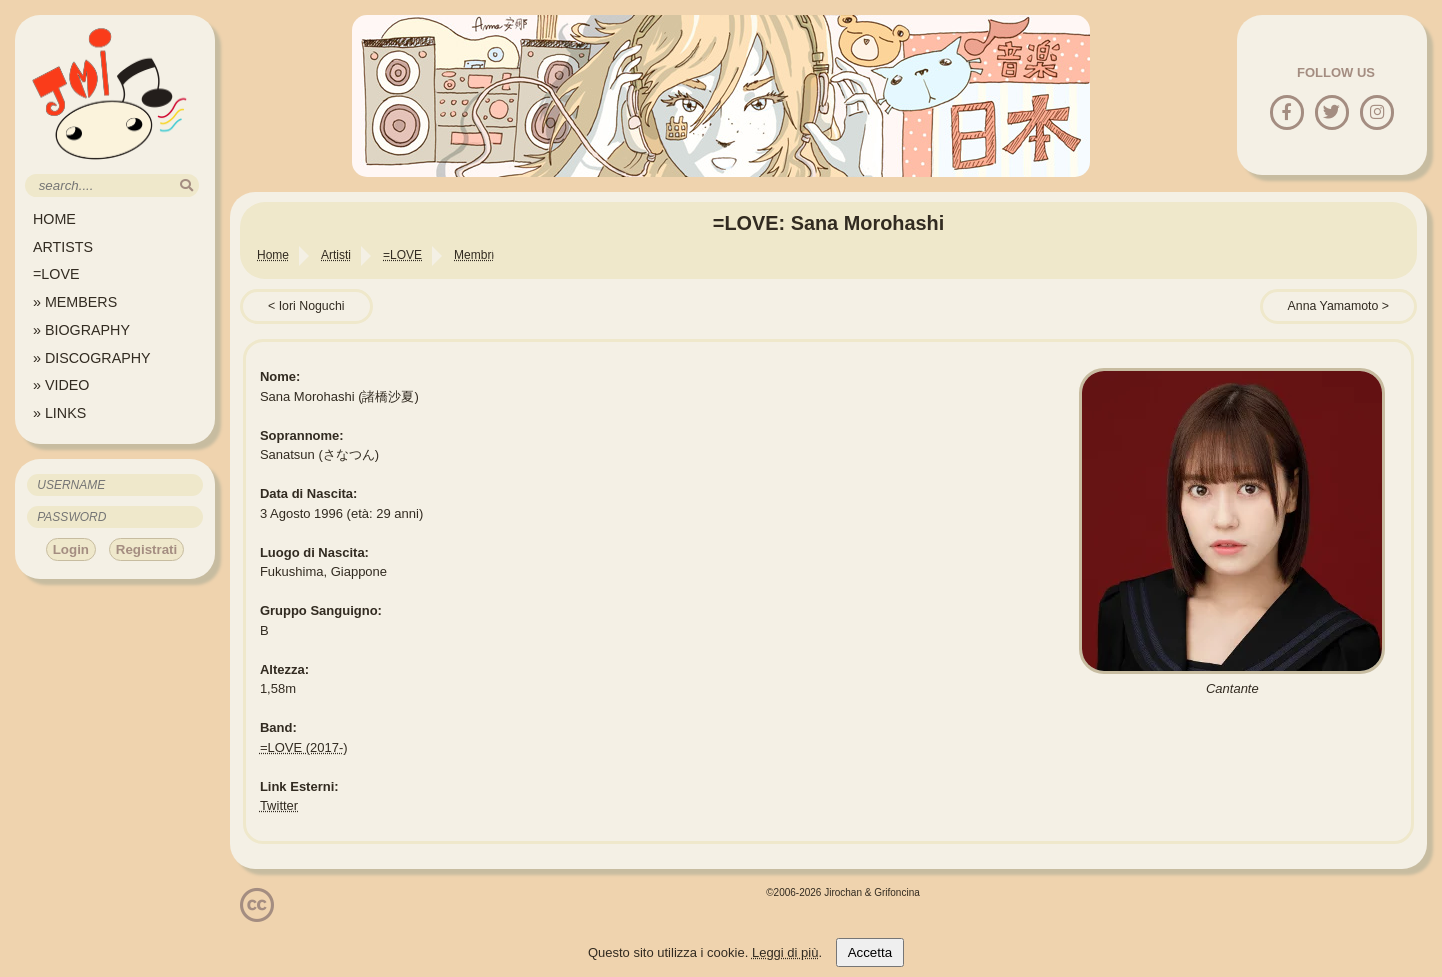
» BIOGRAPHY (81, 330)
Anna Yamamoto (1333, 306)
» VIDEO (61, 385)
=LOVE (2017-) (304, 747)
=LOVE (56, 274)
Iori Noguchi (312, 306)
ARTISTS (63, 247)
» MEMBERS (75, 302)
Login (71, 549)
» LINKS (59, 413)
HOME (54, 219)
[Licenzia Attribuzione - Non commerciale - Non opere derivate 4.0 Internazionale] (257, 914)
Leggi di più (785, 952)
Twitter (279, 805)
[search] (186, 185)
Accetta (870, 952)
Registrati (146, 549)
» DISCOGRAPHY (92, 358)
